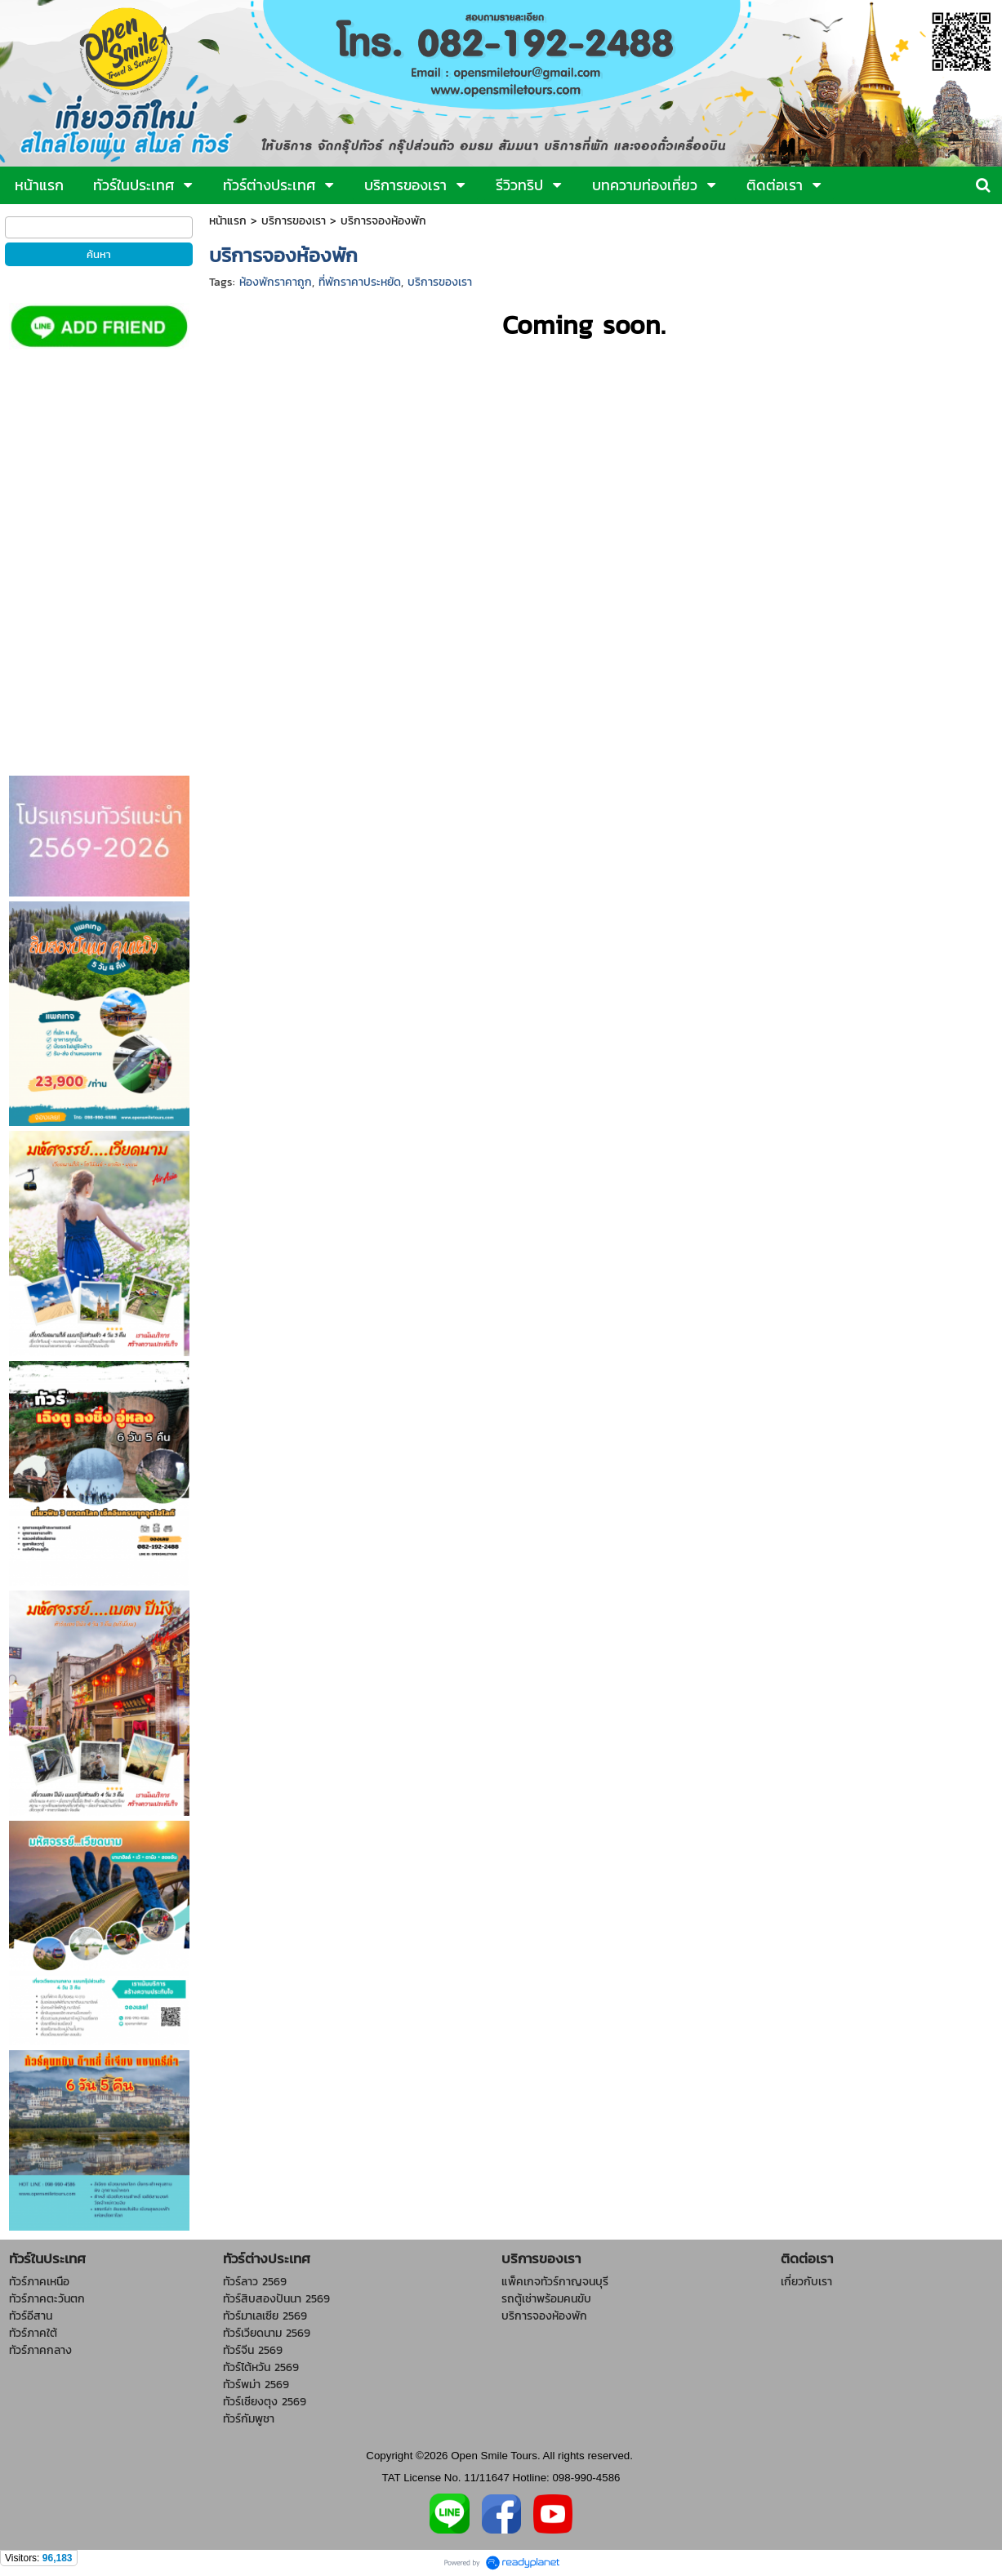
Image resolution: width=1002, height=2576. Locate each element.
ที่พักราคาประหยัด (359, 282)
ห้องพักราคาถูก (275, 282)
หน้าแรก (228, 220)
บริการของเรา (293, 220)
